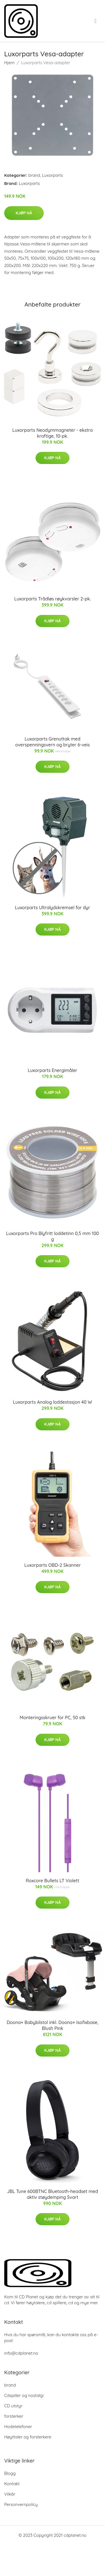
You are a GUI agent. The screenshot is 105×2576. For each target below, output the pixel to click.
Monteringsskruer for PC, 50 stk (52, 1717)
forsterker (13, 2416)
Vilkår (9, 2494)
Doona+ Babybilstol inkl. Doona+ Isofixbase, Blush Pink (53, 2025)
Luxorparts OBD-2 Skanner (52, 1565)
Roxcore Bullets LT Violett (52, 1880)
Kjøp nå (24, 212)
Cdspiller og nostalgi (24, 2395)
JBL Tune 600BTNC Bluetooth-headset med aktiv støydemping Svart (52, 2194)
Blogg (10, 2473)
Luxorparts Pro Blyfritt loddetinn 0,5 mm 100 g (52, 1236)
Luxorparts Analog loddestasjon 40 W (52, 1402)
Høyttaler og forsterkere (27, 2437)
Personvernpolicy (21, 2504)
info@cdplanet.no (21, 2353)
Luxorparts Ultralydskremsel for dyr (52, 907)
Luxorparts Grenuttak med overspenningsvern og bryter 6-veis (52, 742)
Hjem (9, 62)
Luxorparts (52, 175)
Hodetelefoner (18, 2426)
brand (34, 175)
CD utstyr (13, 2405)
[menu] (96, 21)
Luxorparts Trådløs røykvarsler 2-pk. (52, 599)
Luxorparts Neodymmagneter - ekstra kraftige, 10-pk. (52, 433)
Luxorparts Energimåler (52, 1070)
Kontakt (12, 2483)
